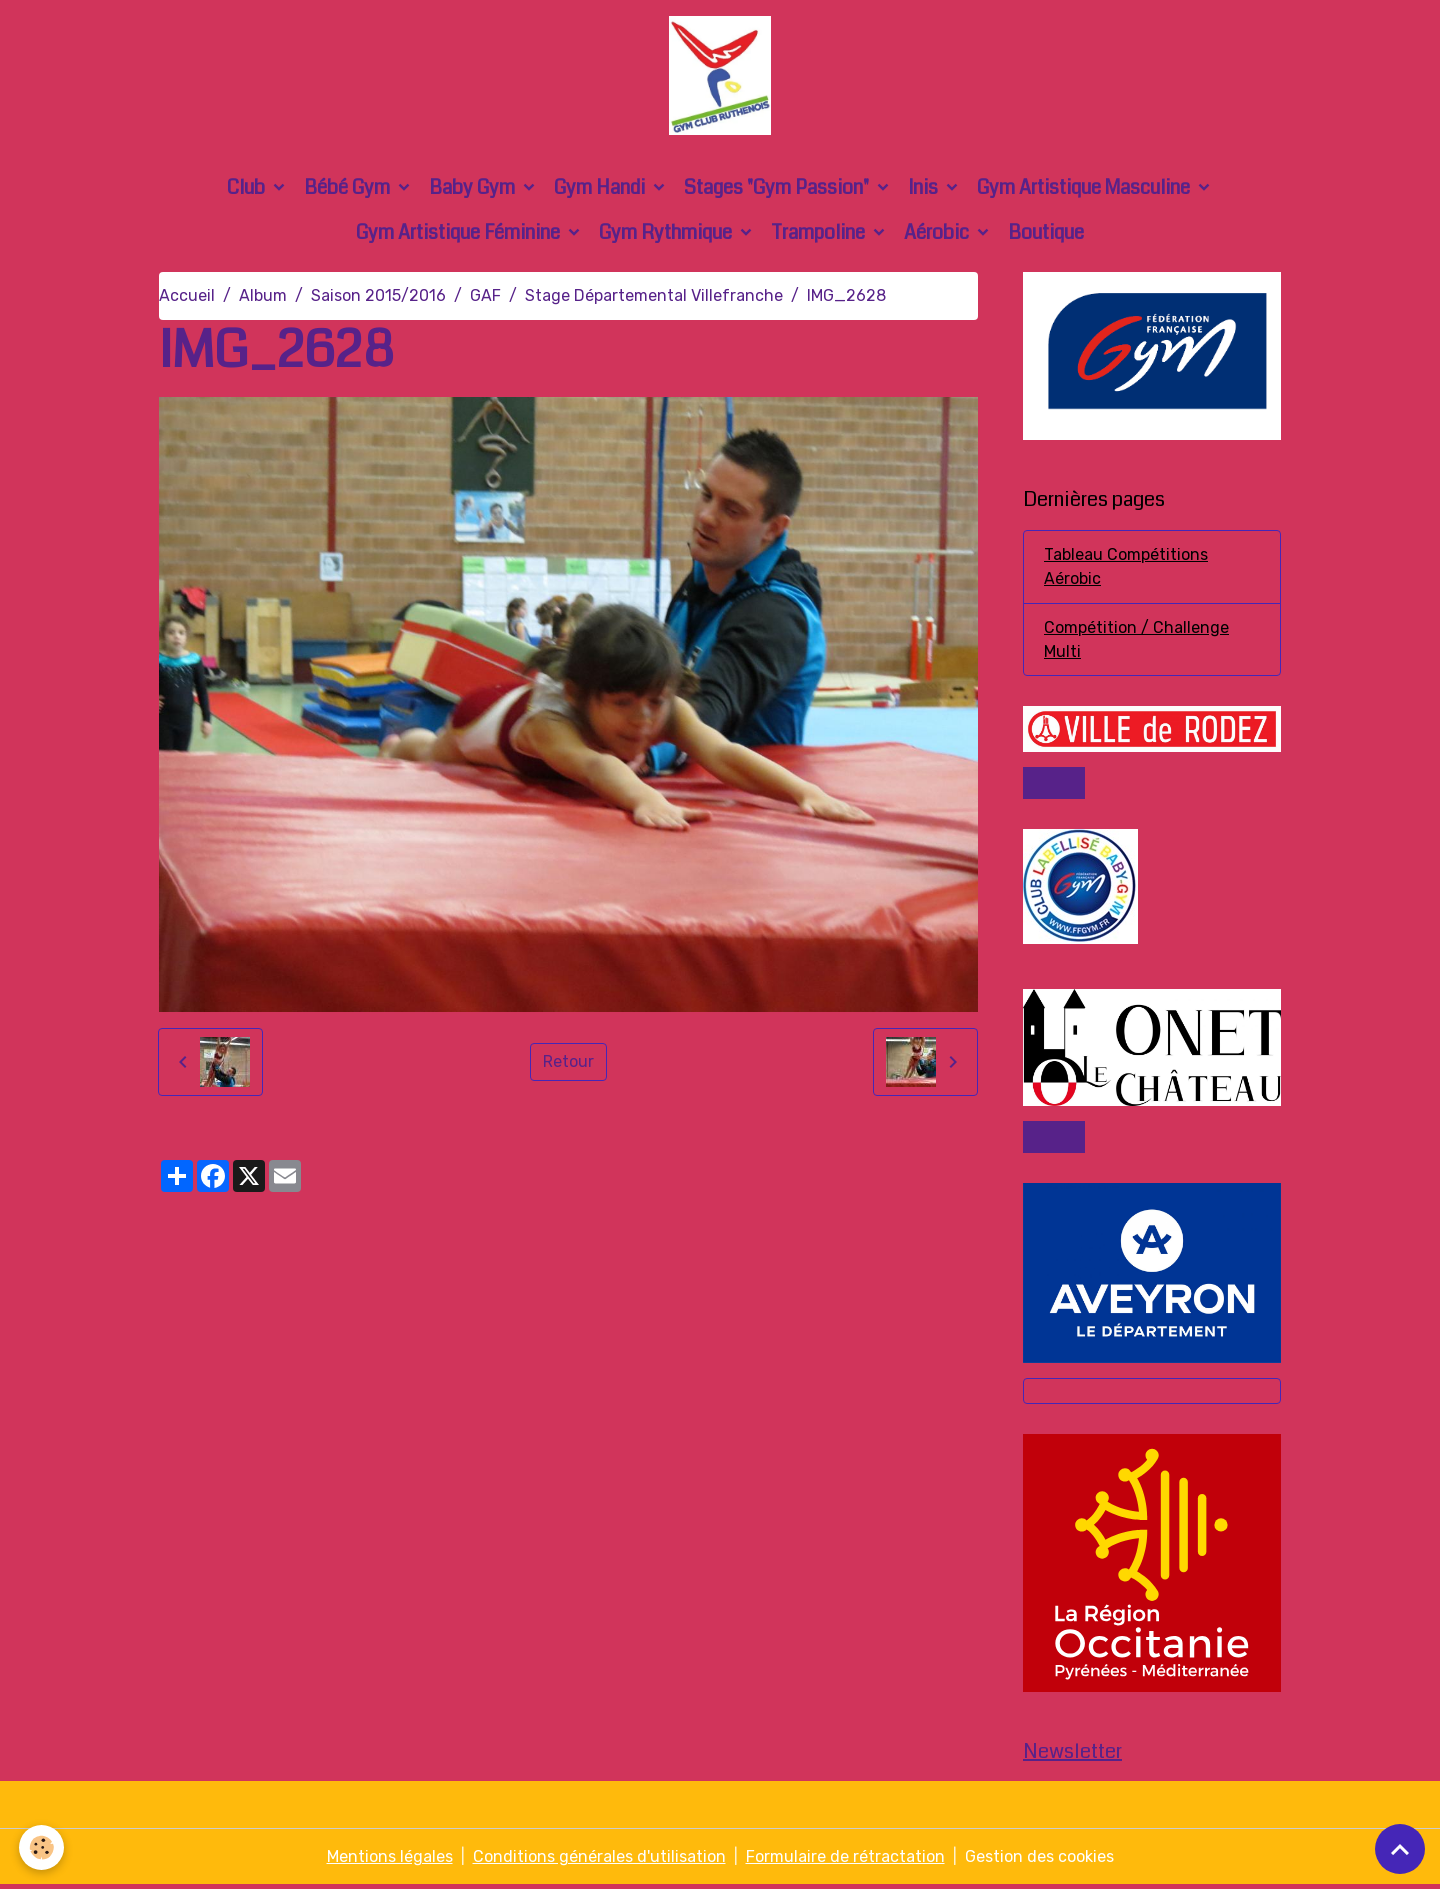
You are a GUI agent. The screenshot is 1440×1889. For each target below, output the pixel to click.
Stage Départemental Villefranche (654, 297)
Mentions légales (390, 1860)
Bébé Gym (349, 189)
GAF (485, 297)
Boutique (1046, 234)
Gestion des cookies (1039, 1860)
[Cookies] (42, 1847)
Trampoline (820, 234)
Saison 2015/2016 (378, 297)
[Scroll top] (1400, 1849)
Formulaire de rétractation (845, 1860)
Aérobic (938, 234)
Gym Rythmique (667, 234)
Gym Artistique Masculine (1085, 189)
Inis (925, 189)
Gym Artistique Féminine (460, 234)
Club (248, 189)
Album (263, 297)
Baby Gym (474, 189)
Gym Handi (601, 189)
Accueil (187, 297)
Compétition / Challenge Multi (1136, 641)
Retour (568, 1062)
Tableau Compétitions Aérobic (1126, 568)
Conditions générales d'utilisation (599, 1860)
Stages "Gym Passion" (778, 189)
